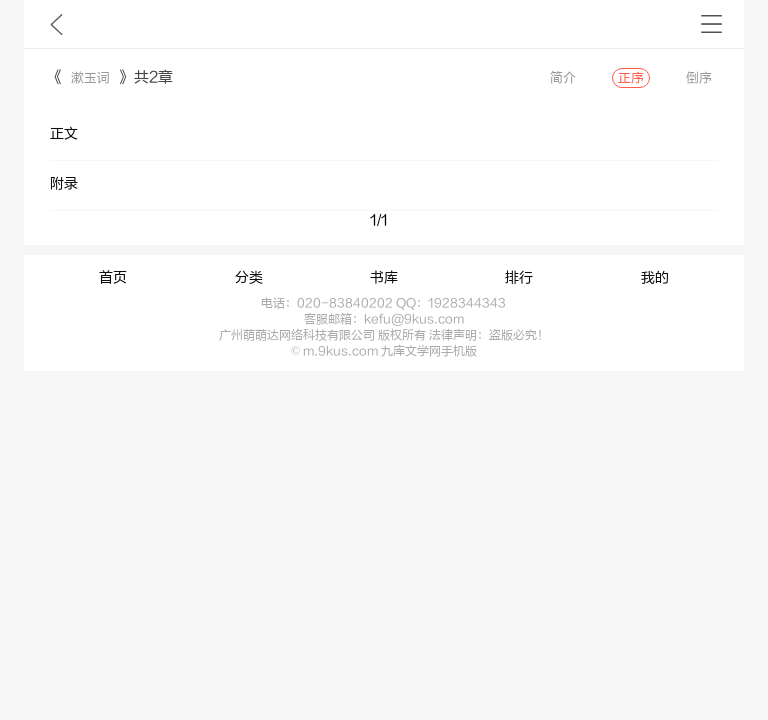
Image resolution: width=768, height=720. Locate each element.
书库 (384, 278)
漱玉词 (90, 78)
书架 (711, 24)
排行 (519, 278)
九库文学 (56, 24)
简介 (563, 78)
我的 (655, 278)
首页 (113, 278)
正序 (631, 78)
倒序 (699, 78)
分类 (249, 278)
